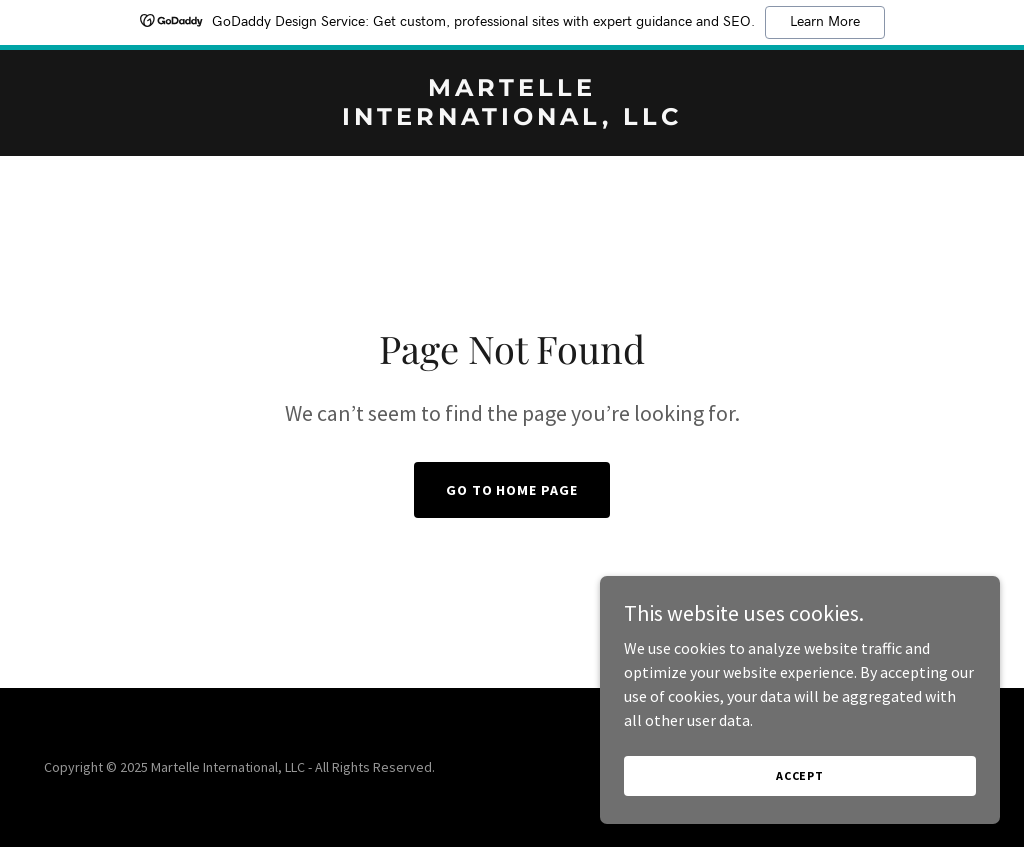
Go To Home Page (512, 490)
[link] (512, 119)
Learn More (825, 22)
